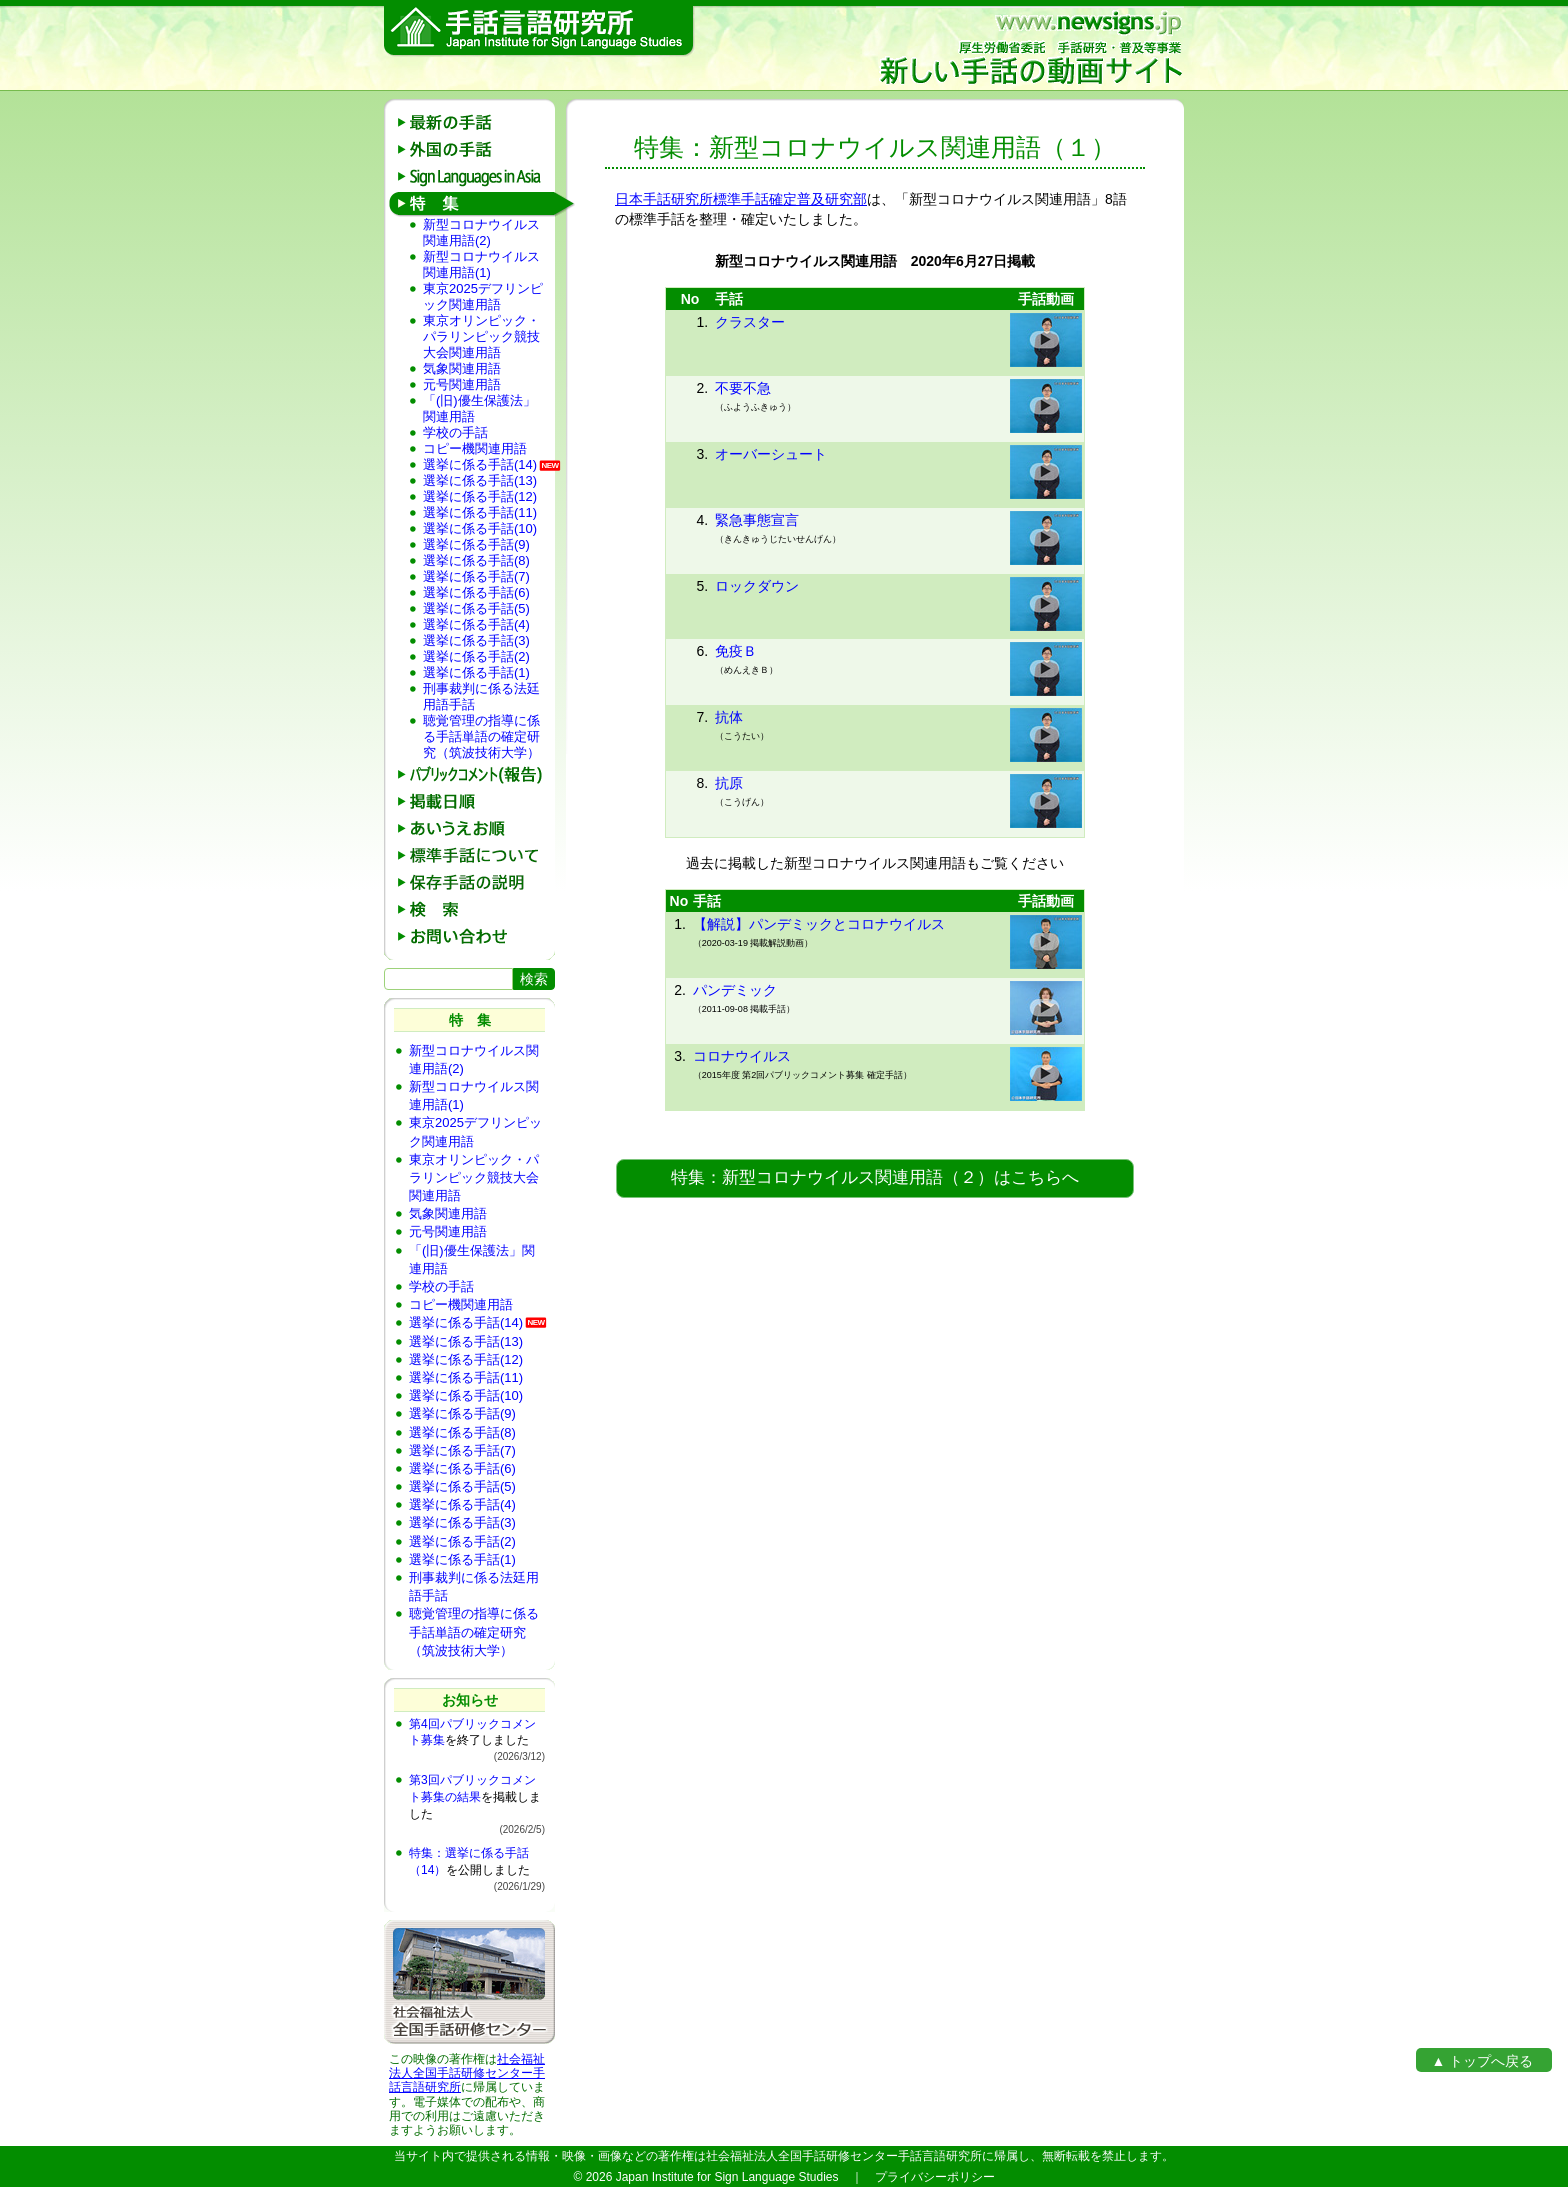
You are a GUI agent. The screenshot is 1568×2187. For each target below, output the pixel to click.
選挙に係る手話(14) (480, 464)
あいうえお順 (476, 828)
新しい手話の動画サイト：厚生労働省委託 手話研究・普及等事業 (1030, 48)
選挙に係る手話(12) (480, 496)
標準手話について (476, 855)
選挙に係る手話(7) (476, 576)
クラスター (750, 322)
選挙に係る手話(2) (476, 656)
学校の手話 (455, 432)
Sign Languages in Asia (476, 176)
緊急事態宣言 (757, 520)
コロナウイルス (742, 1056)
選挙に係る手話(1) (476, 672)
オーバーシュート (771, 454)
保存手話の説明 (476, 882)
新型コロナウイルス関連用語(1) (481, 264)
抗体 (729, 717)
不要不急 (743, 388)
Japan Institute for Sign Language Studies (727, 2177)
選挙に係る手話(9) (476, 544)
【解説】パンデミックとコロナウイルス (819, 924)
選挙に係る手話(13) (480, 480)
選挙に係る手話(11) (480, 512)
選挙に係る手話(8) (476, 560)
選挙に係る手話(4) (476, 624)
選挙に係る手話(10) (480, 528)
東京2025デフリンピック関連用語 (483, 296)
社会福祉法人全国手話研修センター (467, 2066)
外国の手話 (476, 149)
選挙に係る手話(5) (476, 608)
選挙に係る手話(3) (476, 640)
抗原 (729, 783)
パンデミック (735, 990)
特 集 (476, 203)
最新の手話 (476, 122)
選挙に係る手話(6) (476, 592)
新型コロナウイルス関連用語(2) (481, 232)
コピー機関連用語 (475, 448)
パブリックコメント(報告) (476, 774)
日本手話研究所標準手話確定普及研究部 (741, 199)
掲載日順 (476, 801)
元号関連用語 (462, 384)
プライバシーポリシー (935, 2177)
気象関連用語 (462, 368)
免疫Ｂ (736, 651)
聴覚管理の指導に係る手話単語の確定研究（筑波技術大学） (481, 736)
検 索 (476, 909)
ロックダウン (757, 586)
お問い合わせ (476, 936)
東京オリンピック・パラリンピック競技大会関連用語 (481, 336)
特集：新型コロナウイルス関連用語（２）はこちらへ (875, 1177)
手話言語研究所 (539, 31)
